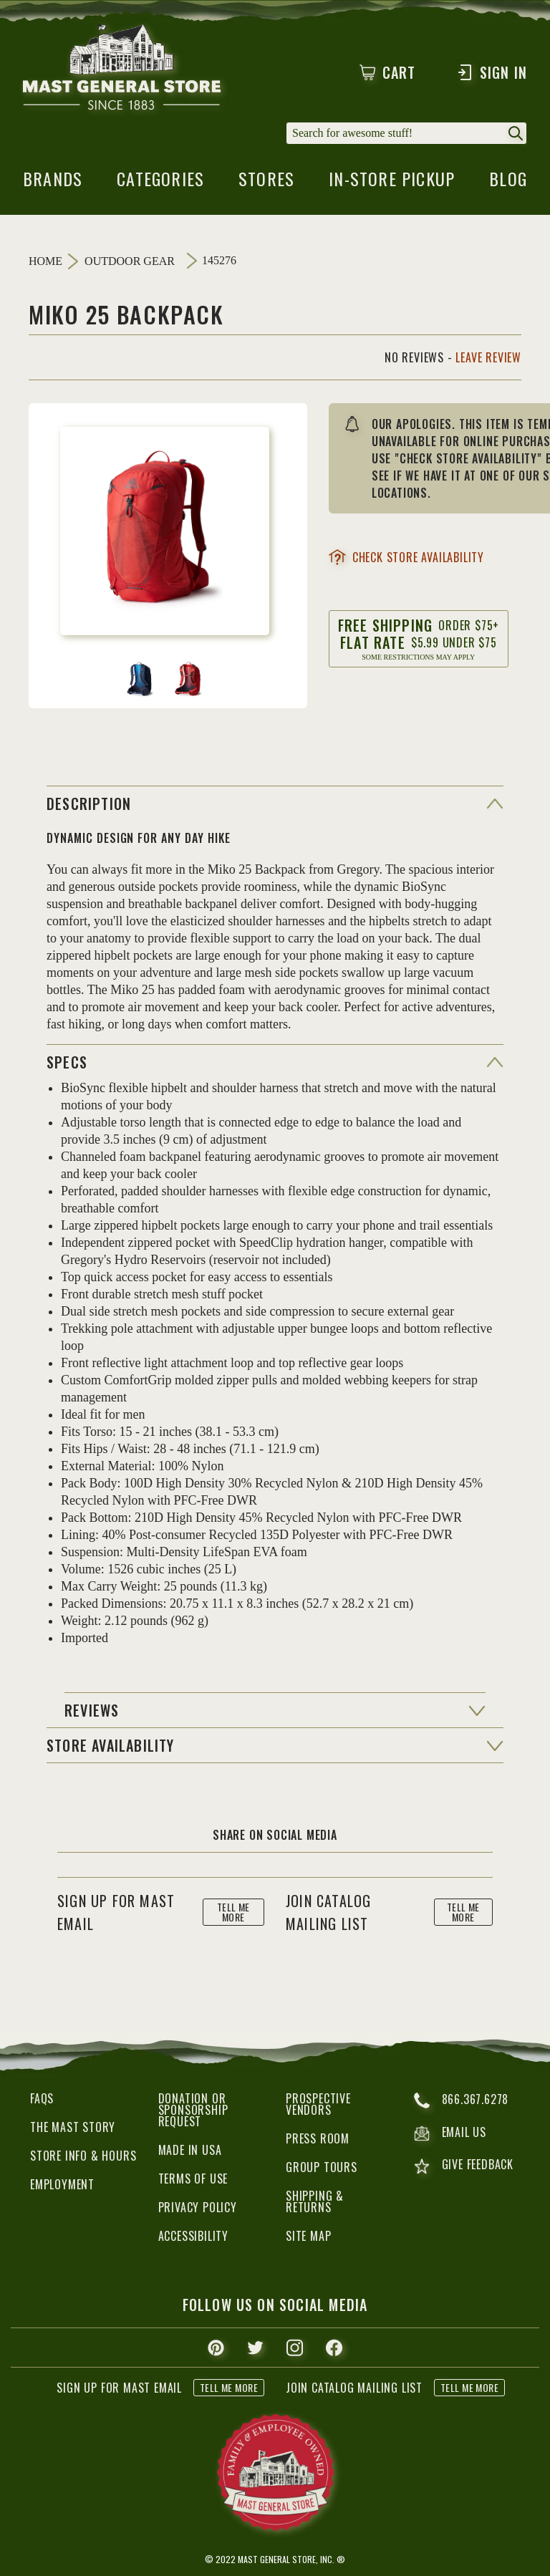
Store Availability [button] (111, 1745)
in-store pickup (392, 182)
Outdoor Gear (130, 261)
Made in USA (190, 2150)
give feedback (463, 2166)
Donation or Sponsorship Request (193, 2110)
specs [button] (67, 1062)
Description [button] (89, 803)
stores (266, 182)
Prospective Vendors (318, 2104)
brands (52, 182)
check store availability (406, 557)
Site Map (308, 2236)
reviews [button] (91, 1710)
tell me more (233, 1911)
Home (45, 261)
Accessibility (193, 2236)
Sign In (491, 72)
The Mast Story (72, 2127)
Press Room (317, 2138)
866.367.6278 (461, 2100)
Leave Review (488, 357)
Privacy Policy (197, 2207)
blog (508, 182)
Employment (62, 2184)
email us (450, 2133)
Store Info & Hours (83, 2155)
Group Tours (321, 2167)
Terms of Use (193, 2178)
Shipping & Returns (315, 2201)
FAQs (42, 2098)
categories (160, 182)
